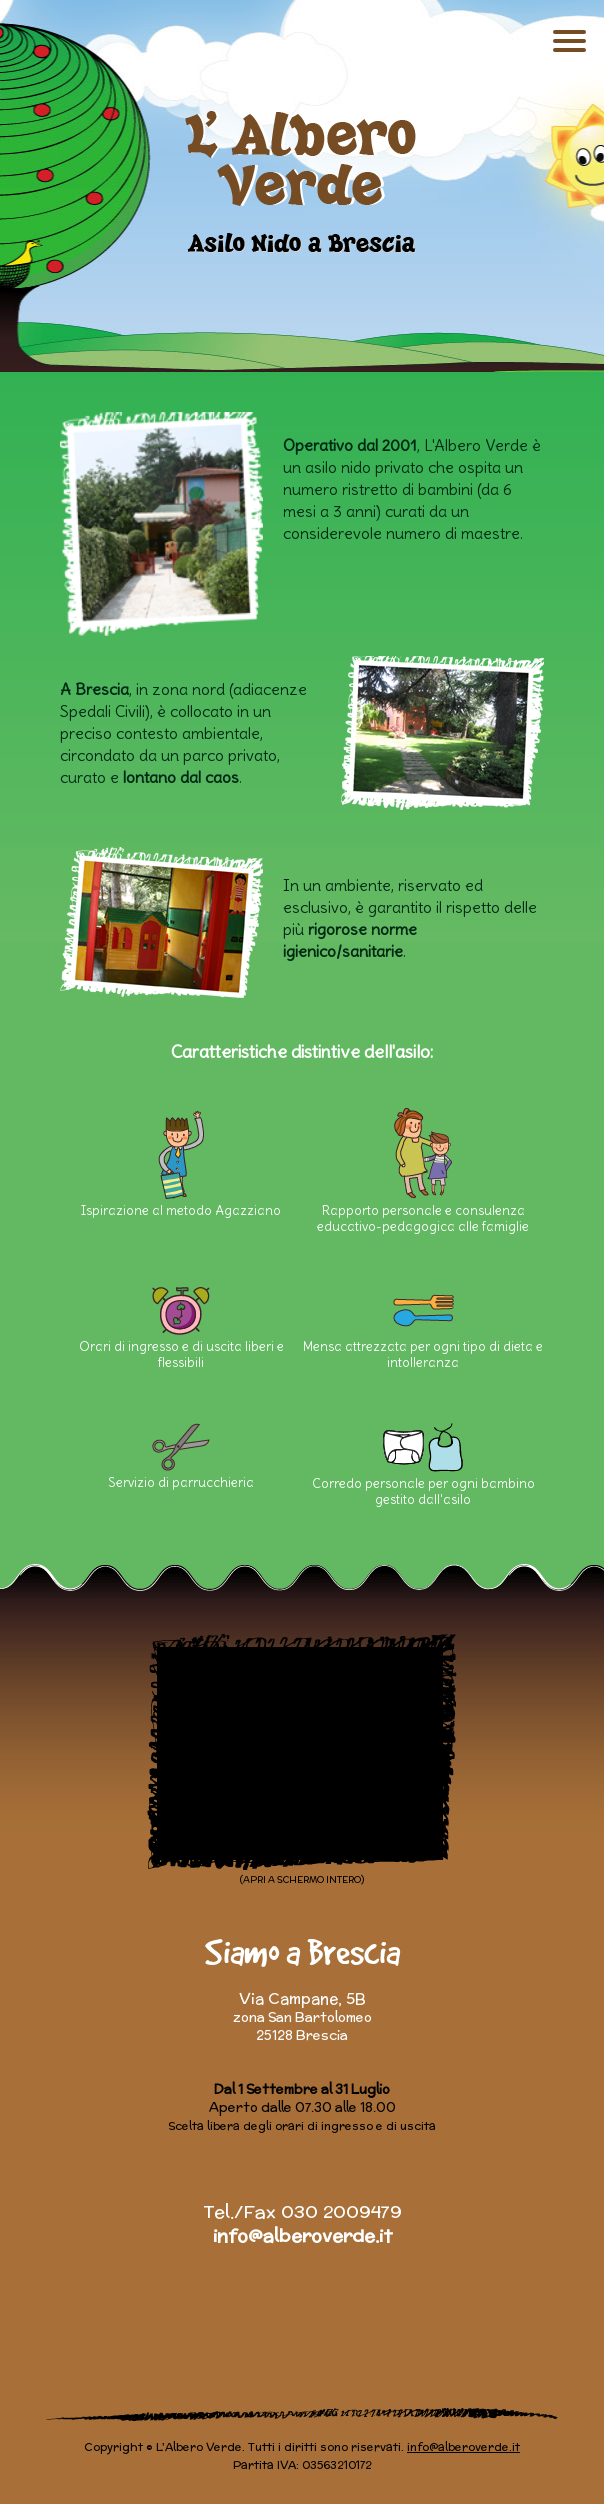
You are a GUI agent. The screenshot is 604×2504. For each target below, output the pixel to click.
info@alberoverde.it (302, 2235)
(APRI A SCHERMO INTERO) (302, 1879)
